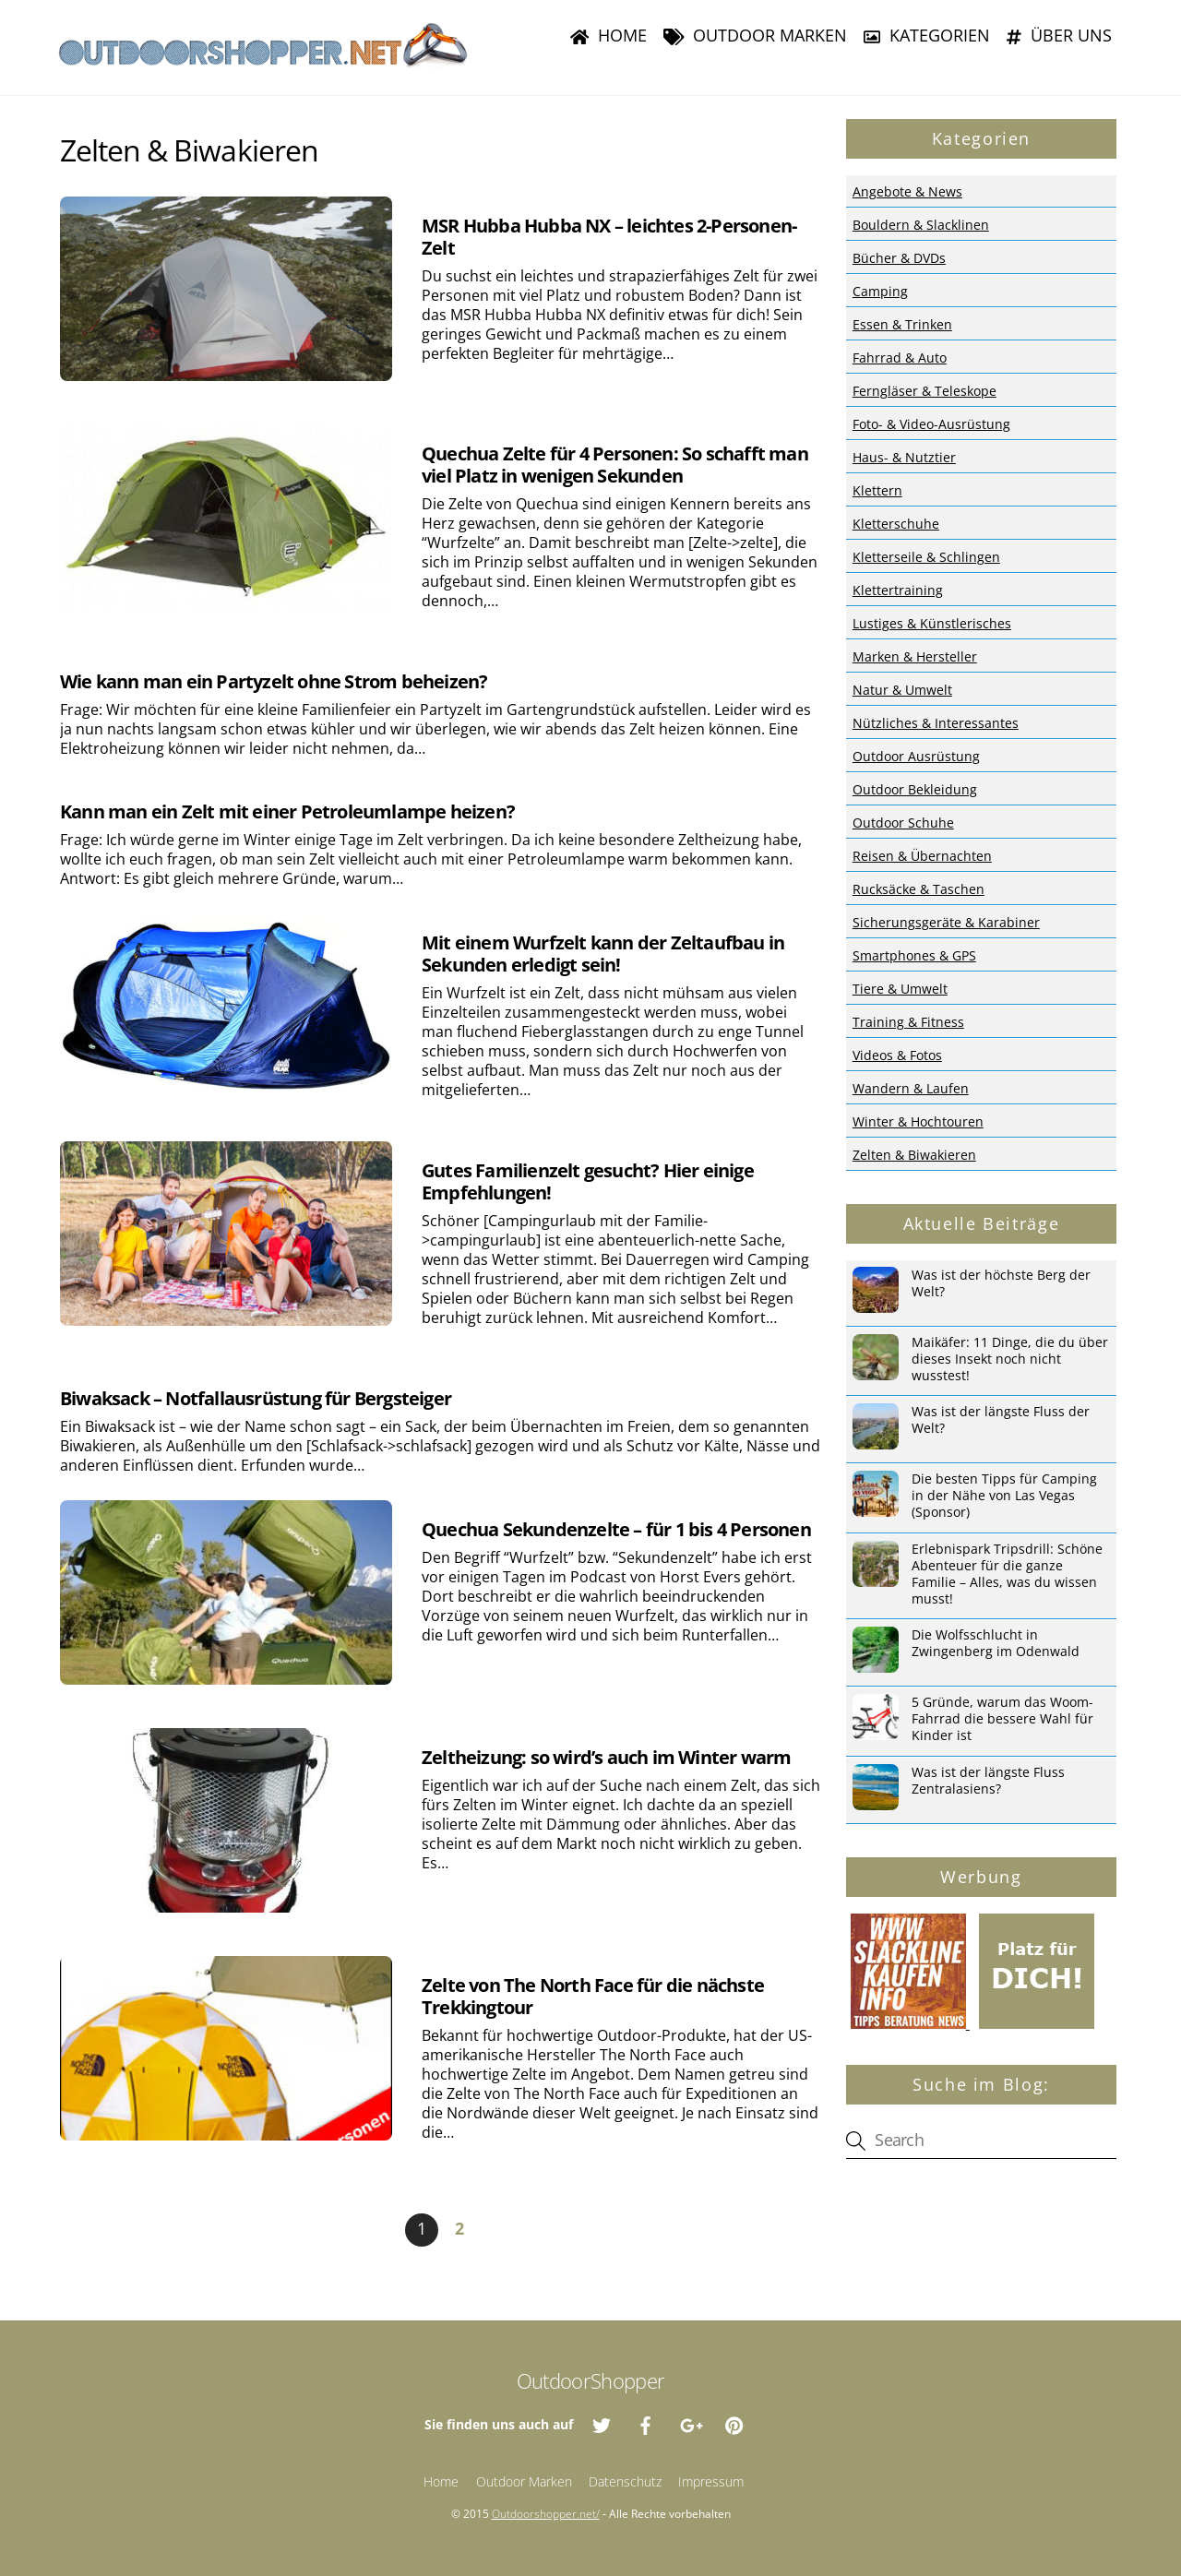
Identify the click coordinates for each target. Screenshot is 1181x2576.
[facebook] (645, 2423)
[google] (690, 2423)
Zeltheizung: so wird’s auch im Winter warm (606, 1757)
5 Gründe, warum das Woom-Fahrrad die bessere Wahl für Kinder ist (1002, 1719)
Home (608, 35)
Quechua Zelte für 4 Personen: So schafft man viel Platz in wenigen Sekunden (615, 464)
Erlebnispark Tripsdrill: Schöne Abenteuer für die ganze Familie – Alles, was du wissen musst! (1007, 1574)
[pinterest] (734, 2423)
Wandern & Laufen (911, 1088)
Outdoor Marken (755, 35)
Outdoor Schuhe (903, 822)
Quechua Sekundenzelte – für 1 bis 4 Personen (616, 1529)
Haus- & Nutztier (904, 457)
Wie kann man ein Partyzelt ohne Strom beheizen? (273, 681)
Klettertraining (898, 590)
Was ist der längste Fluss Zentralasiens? (988, 1780)
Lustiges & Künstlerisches (932, 623)
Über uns (1059, 35)
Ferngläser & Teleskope (924, 391)
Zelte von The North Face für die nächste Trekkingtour (593, 1996)
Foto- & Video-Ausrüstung (931, 424)
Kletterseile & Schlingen (926, 557)
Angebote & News (907, 191)
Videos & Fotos (897, 1055)
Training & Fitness (908, 1022)
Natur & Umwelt (902, 689)
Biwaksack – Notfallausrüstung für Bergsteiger (255, 1398)
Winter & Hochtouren (918, 1121)
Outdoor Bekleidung (915, 789)
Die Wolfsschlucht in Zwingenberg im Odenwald (996, 1643)
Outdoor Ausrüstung (916, 756)
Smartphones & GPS (914, 955)
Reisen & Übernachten (922, 856)
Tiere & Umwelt (900, 988)
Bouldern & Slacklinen (921, 224)
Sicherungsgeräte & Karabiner (946, 922)
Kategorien (927, 35)
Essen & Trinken (902, 324)
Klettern (877, 490)
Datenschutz (625, 2481)
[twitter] (601, 2423)
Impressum (711, 2481)
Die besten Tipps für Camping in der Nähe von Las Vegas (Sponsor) (1004, 1496)
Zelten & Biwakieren (914, 1154)
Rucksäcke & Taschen (918, 889)
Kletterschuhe (896, 523)
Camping (880, 291)
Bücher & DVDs (899, 258)
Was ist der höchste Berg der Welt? (1001, 1283)
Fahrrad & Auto (900, 357)
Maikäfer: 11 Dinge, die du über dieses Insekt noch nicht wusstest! (1010, 1359)
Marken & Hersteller (915, 656)
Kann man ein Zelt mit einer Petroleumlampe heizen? (287, 811)
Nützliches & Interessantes (936, 723)
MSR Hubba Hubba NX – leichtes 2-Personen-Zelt (609, 236)
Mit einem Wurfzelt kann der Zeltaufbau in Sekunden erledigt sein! (603, 953)
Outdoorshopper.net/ (546, 2514)
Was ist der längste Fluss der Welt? (1001, 1420)
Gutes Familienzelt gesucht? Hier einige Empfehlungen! (588, 1181)
